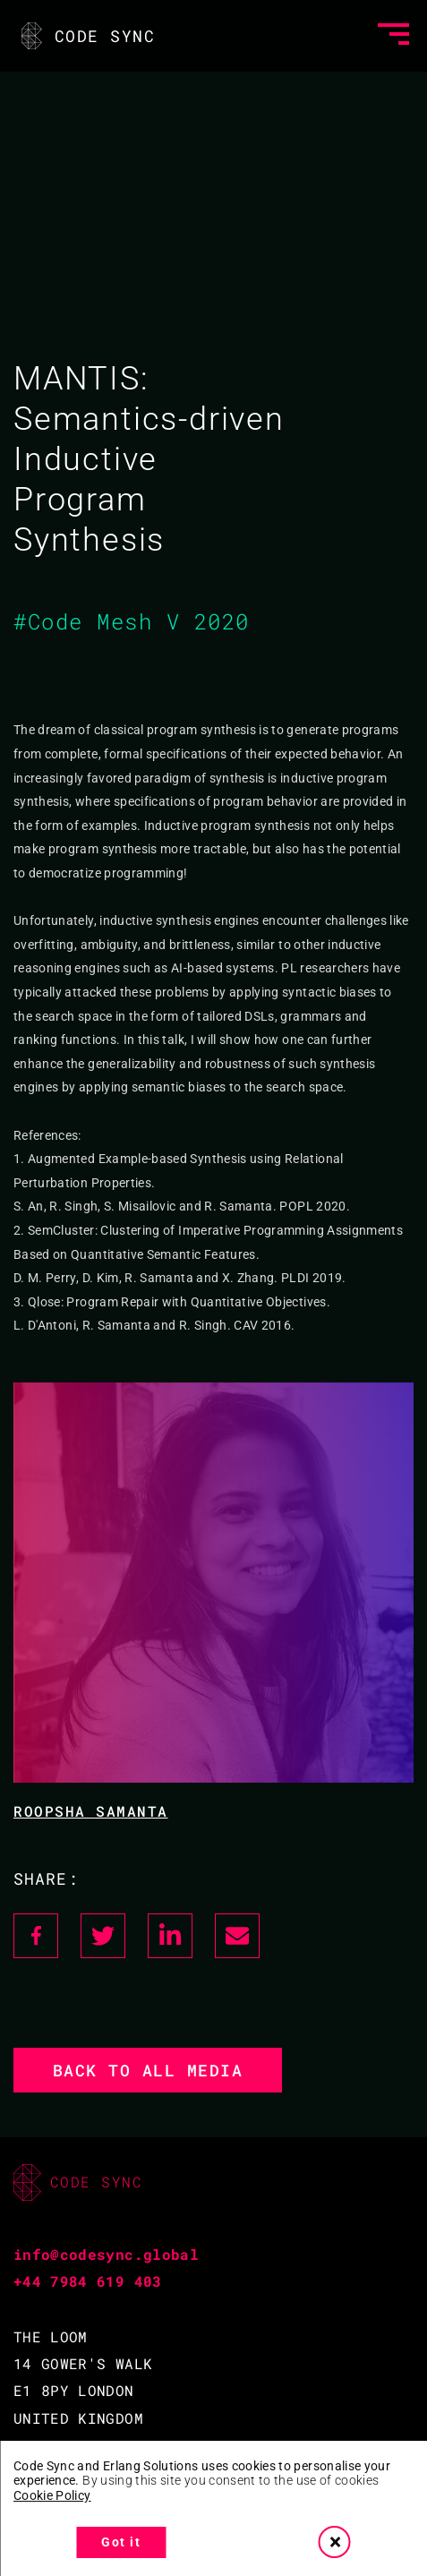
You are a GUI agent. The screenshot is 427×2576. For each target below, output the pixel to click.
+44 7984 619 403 (87, 2281)
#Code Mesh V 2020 (131, 621)
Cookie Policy (52, 2495)
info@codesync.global (106, 2254)
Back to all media (148, 2070)
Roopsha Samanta (90, 1810)
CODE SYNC (86, 35)
